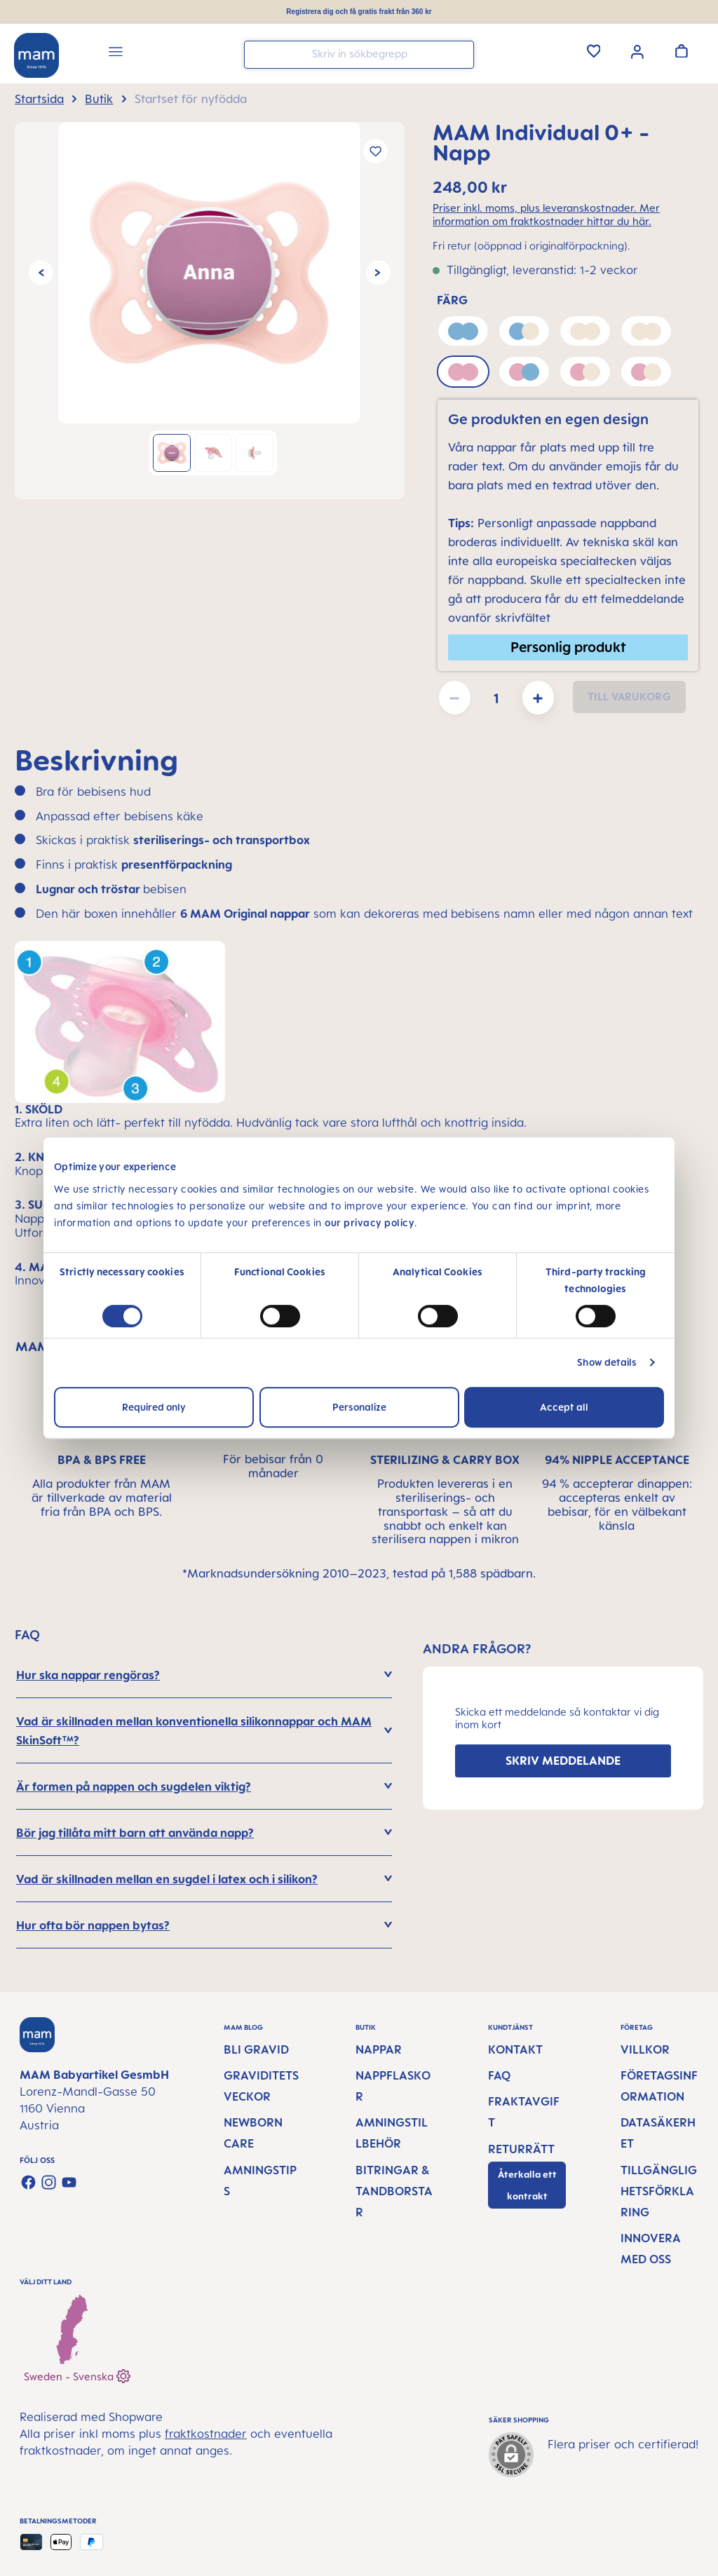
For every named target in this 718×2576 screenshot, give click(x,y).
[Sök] (460, 54)
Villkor (645, 2049)
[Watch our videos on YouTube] (69, 2182)
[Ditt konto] (637, 50)
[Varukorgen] (682, 50)
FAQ (499, 2075)
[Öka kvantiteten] (538, 697)
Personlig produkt (568, 647)
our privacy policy (369, 1222)
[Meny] (116, 54)
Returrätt (521, 2149)
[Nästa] (378, 273)
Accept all (564, 1407)
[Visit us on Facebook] (28, 2182)
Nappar (378, 2049)
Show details (607, 1362)
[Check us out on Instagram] (48, 2182)
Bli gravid (256, 2049)
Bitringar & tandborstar (394, 2191)
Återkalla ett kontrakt (527, 2185)
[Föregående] (41, 273)
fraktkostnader (206, 2434)
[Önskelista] (594, 50)
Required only (154, 1407)
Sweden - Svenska (77, 2374)
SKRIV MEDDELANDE (563, 1761)
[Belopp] (496, 698)
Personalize (359, 1407)
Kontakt (515, 2049)
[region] (210, 310)
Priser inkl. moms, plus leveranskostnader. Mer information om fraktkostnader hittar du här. (546, 214)
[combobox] (359, 55)
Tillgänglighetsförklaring (659, 2191)
